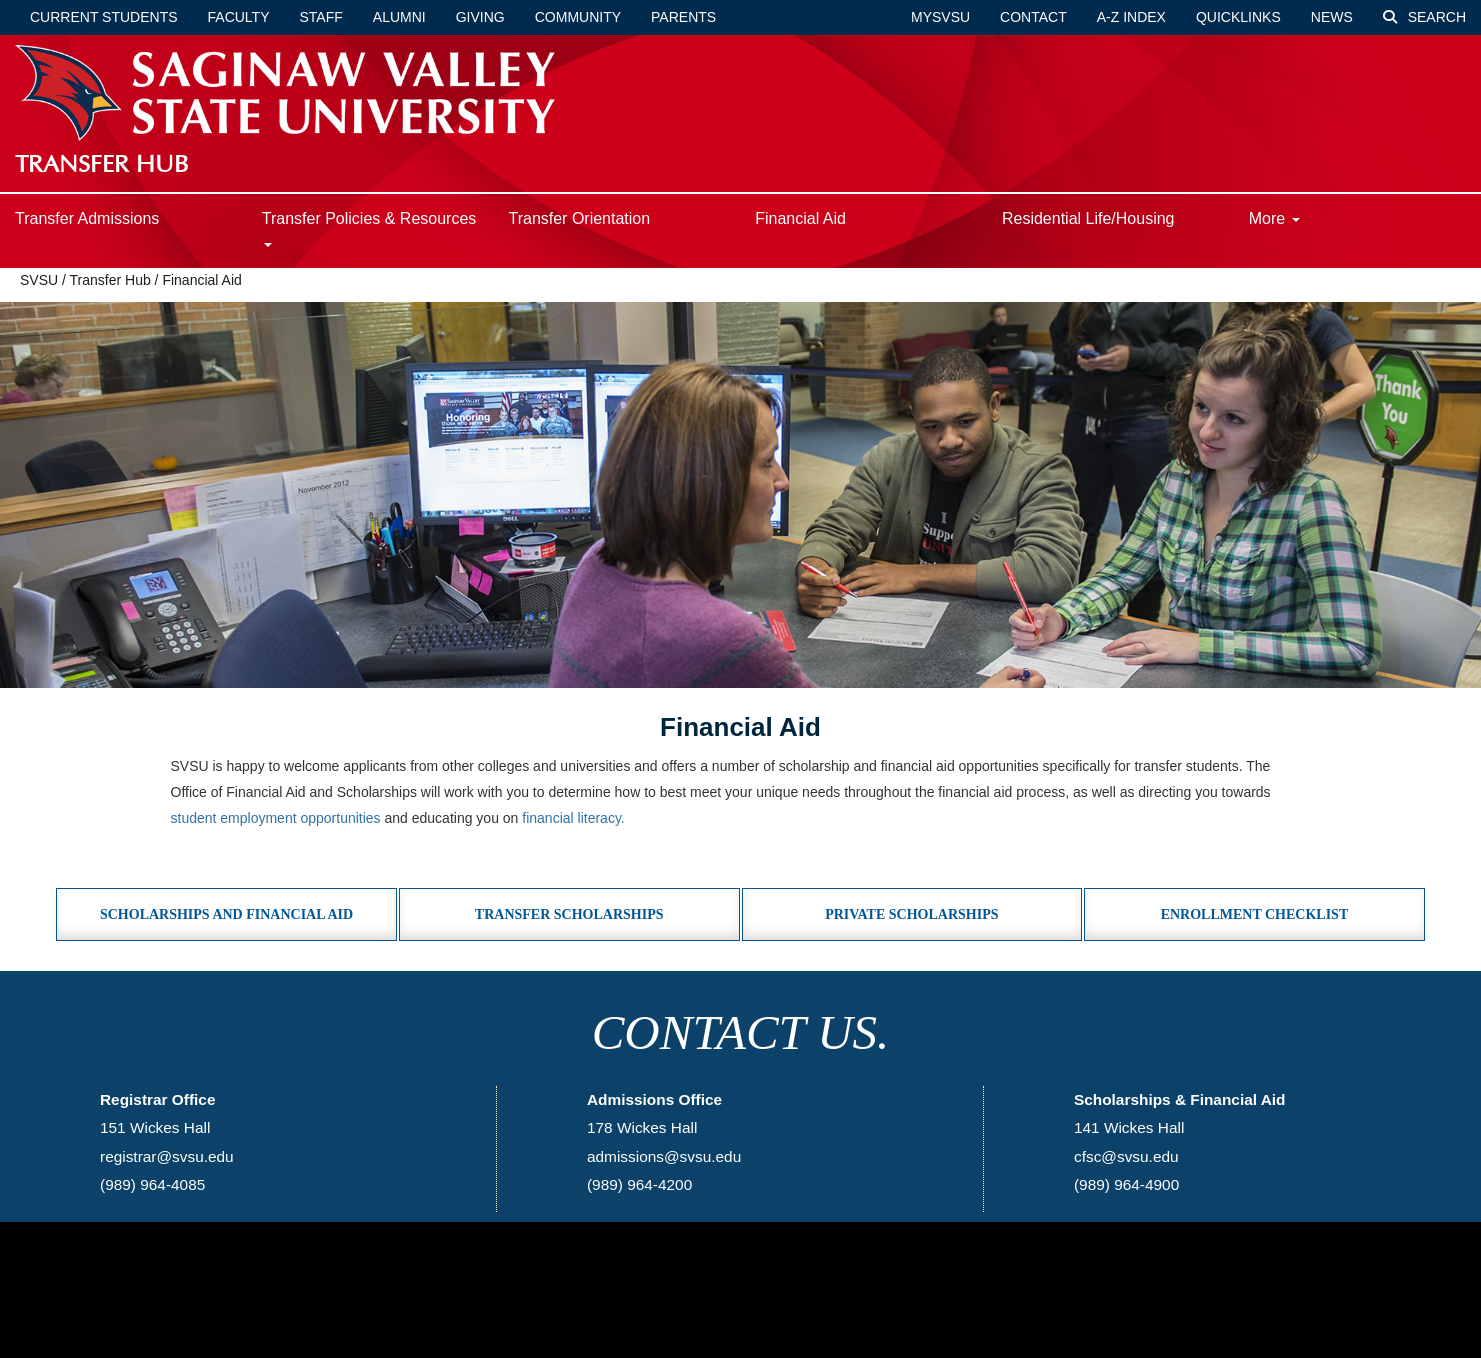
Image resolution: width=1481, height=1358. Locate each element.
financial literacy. (573, 818)
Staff (321, 17)
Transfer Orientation (579, 218)
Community (578, 17)
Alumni (399, 17)
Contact (1033, 17)
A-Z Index (1131, 17)
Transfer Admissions (87, 218)
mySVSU (940, 17)
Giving (480, 17)
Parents (683, 17)
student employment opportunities (276, 818)
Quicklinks (1238, 17)
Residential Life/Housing (1088, 218)
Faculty (239, 17)
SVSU (39, 280)
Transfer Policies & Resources (369, 228)
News (1332, 17)
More (1274, 218)
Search (1424, 17)
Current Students (104, 17)
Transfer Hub (110, 280)
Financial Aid (800, 218)
